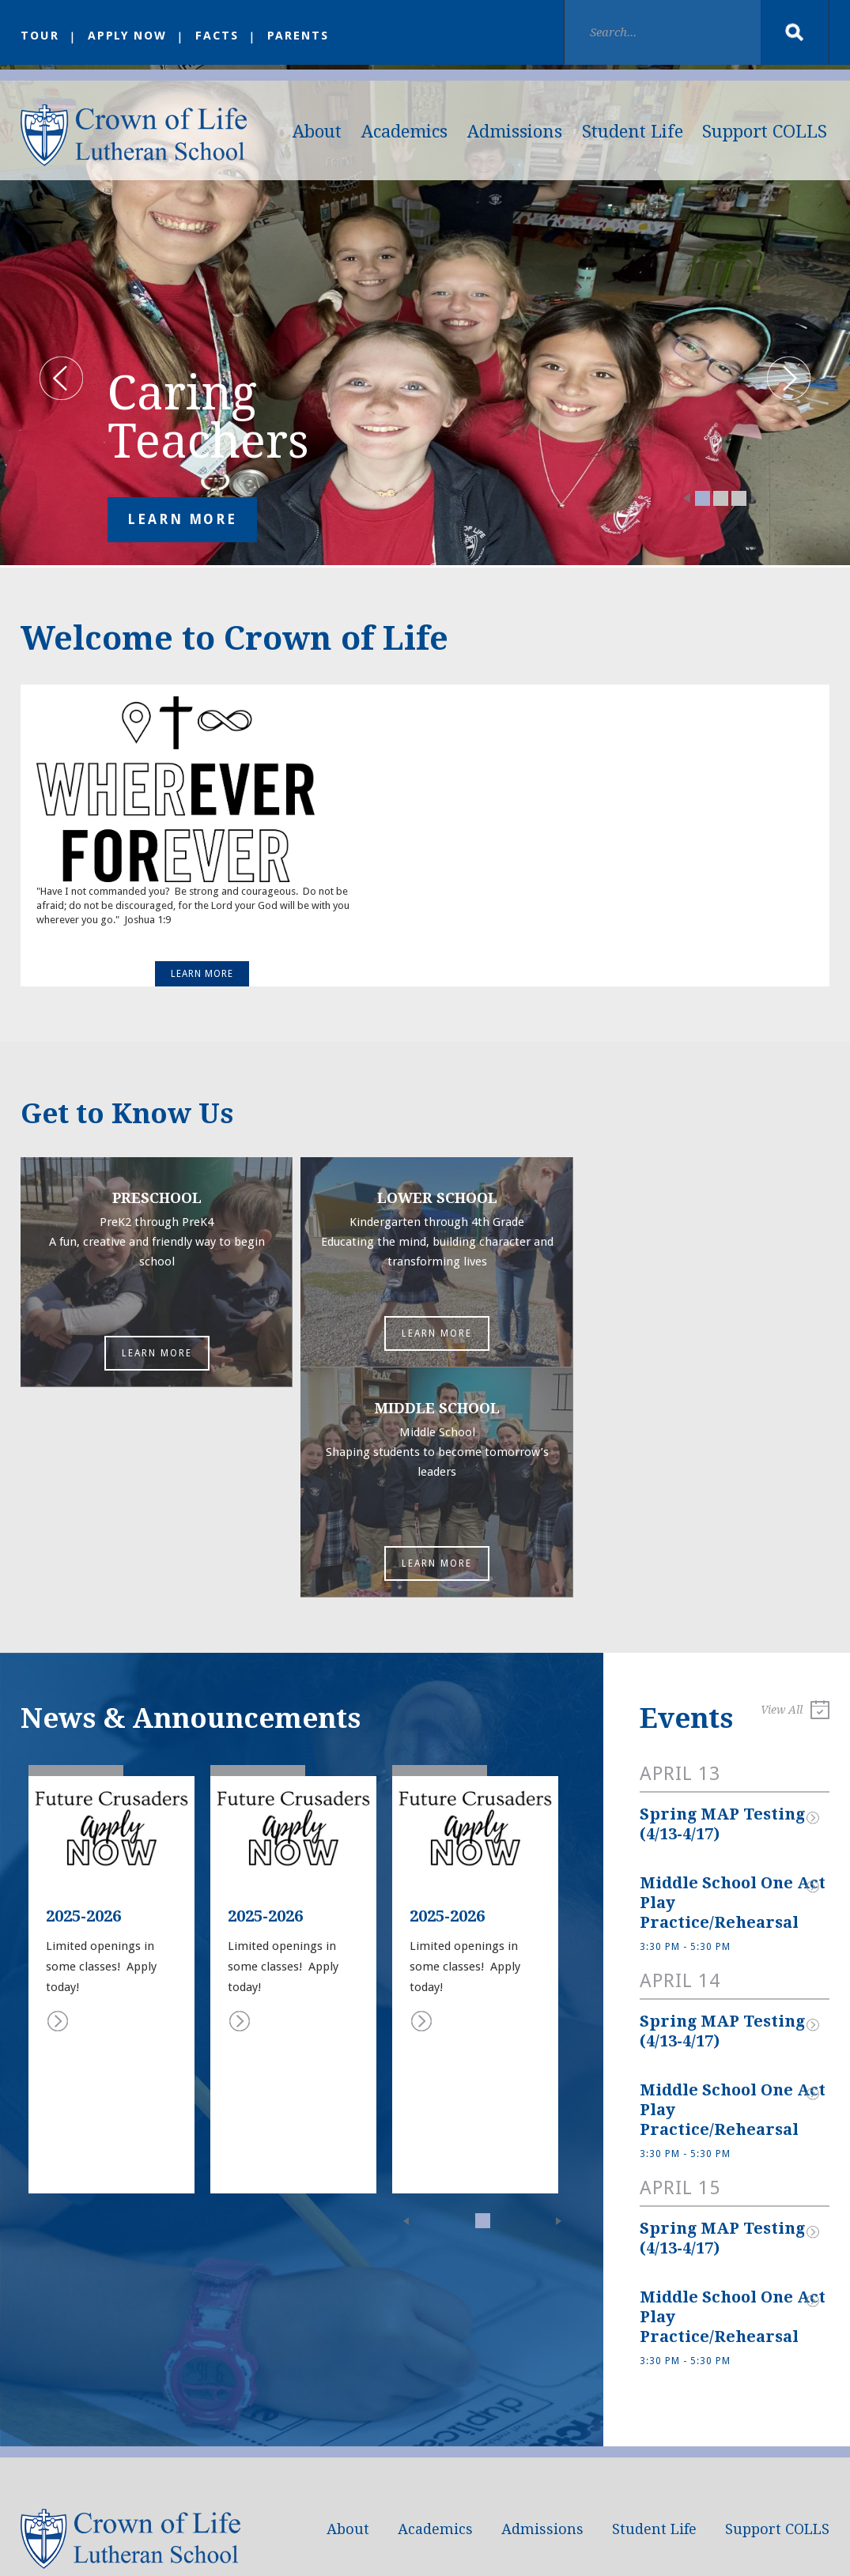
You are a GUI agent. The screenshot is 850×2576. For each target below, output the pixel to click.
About (317, 131)
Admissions (514, 131)
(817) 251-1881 (128, 2475)
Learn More (182, 524)
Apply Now (128, 35)
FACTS (220, 35)
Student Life (632, 131)
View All (795, 1506)
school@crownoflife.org (157, 2456)
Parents (301, 35)
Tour (40, 35)
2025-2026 (83, 1711)
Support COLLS (764, 131)
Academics (404, 131)
